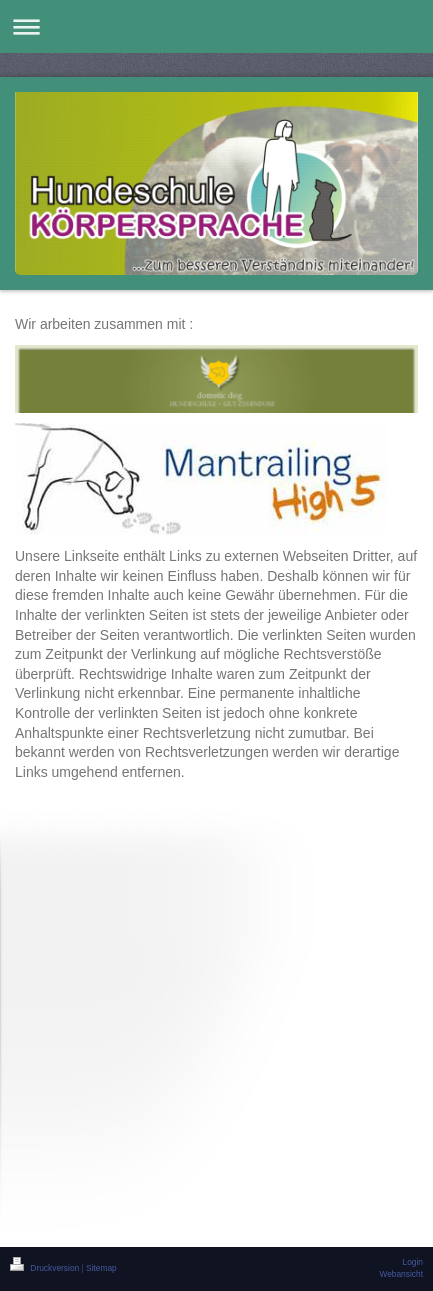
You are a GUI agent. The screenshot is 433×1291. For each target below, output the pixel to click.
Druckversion (46, 1268)
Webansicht (401, 1274)
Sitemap (101, 1268)
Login (413, 1262)
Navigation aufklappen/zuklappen (216, 26)
